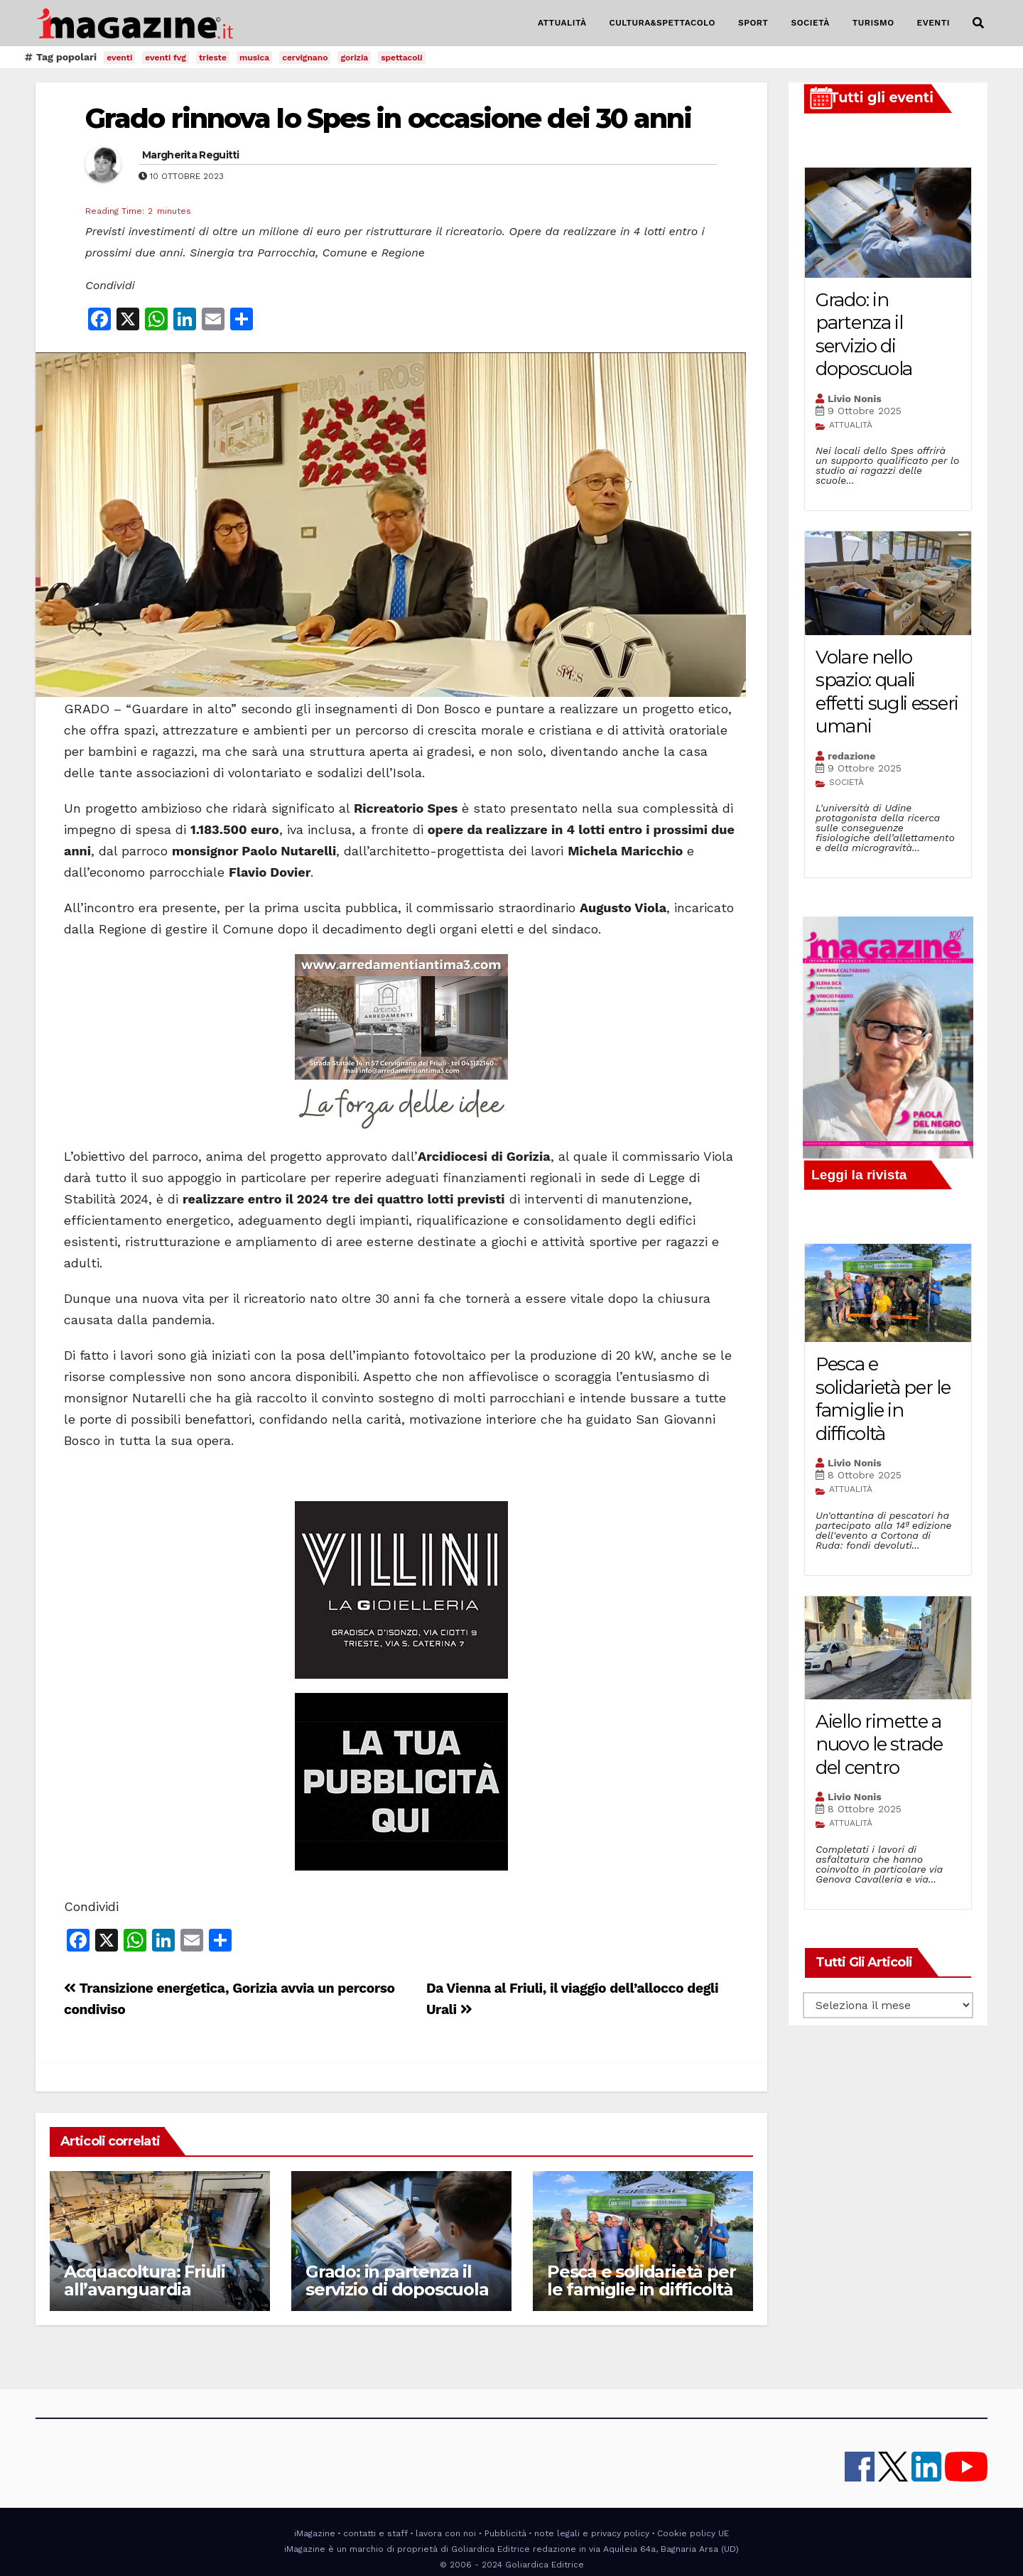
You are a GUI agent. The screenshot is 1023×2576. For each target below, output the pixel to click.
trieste (213, 58)
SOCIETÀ (810, 23)
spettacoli (402, 58)
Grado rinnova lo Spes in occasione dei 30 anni (388, 118)
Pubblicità (505, 2533)
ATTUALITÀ (562, 23)
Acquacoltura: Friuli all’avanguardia (144, 2280)
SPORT (753, 23)
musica (254, 58)
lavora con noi (446, 2533)
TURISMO (873, 23)
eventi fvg (165, 58)
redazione (851, 756)
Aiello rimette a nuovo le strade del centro (879, 1744)
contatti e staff (375, 2533)
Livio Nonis (855, 399)
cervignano (305, 58)
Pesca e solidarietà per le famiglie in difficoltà (641, 2280)
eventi (119, 58)
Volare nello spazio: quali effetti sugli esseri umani (887, 692)
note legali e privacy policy (591, 2533)
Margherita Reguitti (190, 154)
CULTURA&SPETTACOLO (662, 23)
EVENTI (933, 23)
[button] (978, 23)
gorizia (354, 58)
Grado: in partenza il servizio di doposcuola (397, 2280)
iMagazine (314, 2533)
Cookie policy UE (693, 2533)
